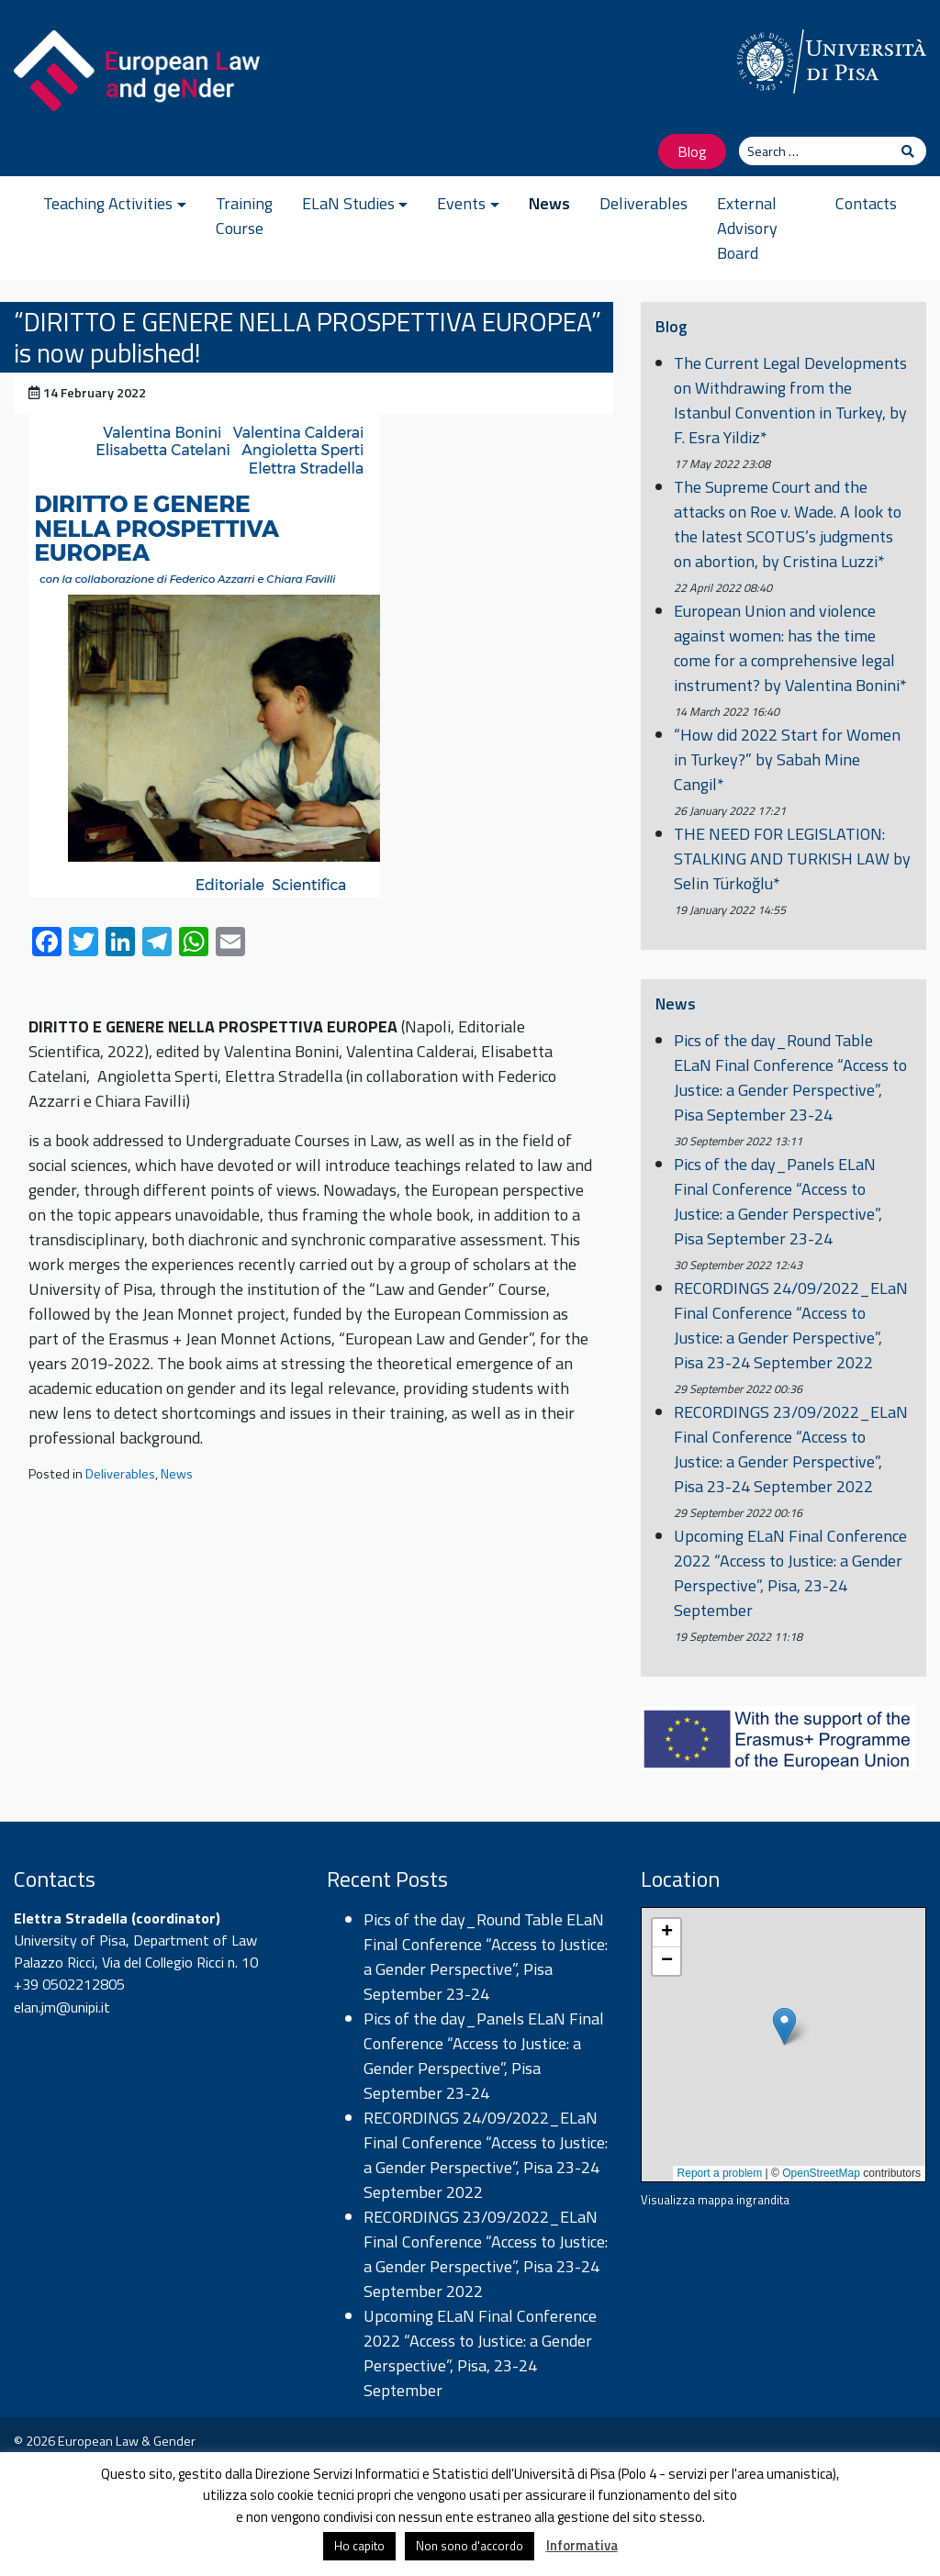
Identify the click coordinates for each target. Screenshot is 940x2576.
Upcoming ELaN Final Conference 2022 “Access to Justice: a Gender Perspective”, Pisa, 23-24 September (790, 1573)
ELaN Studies (348, 203)
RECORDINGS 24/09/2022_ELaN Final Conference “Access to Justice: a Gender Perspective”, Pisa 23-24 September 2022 (791, 1325)
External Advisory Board (747, 228)
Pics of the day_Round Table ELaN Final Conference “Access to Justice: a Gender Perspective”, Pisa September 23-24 (790, 1077)
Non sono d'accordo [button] (469, 2546)
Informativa (582, 2545)
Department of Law (195, 1940)
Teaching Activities (108, 203)
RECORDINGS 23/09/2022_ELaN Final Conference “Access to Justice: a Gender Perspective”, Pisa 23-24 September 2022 (791, 1449)
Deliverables (643, 203)
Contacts (866, 203)
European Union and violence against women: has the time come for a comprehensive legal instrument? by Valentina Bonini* (790, 647)
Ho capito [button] (359, 2546)
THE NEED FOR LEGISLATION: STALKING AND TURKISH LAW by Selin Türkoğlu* (792, 858)
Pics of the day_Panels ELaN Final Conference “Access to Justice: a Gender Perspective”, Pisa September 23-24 (778, 1201)
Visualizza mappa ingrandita (715, 2200)
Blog (692, 150)
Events (461, 203)
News (549, 203)
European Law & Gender (127, 2441)
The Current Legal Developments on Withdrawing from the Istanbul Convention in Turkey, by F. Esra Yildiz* (790, 400)
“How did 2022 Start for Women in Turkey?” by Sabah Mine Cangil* (787, 759)
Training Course (244, 215)
